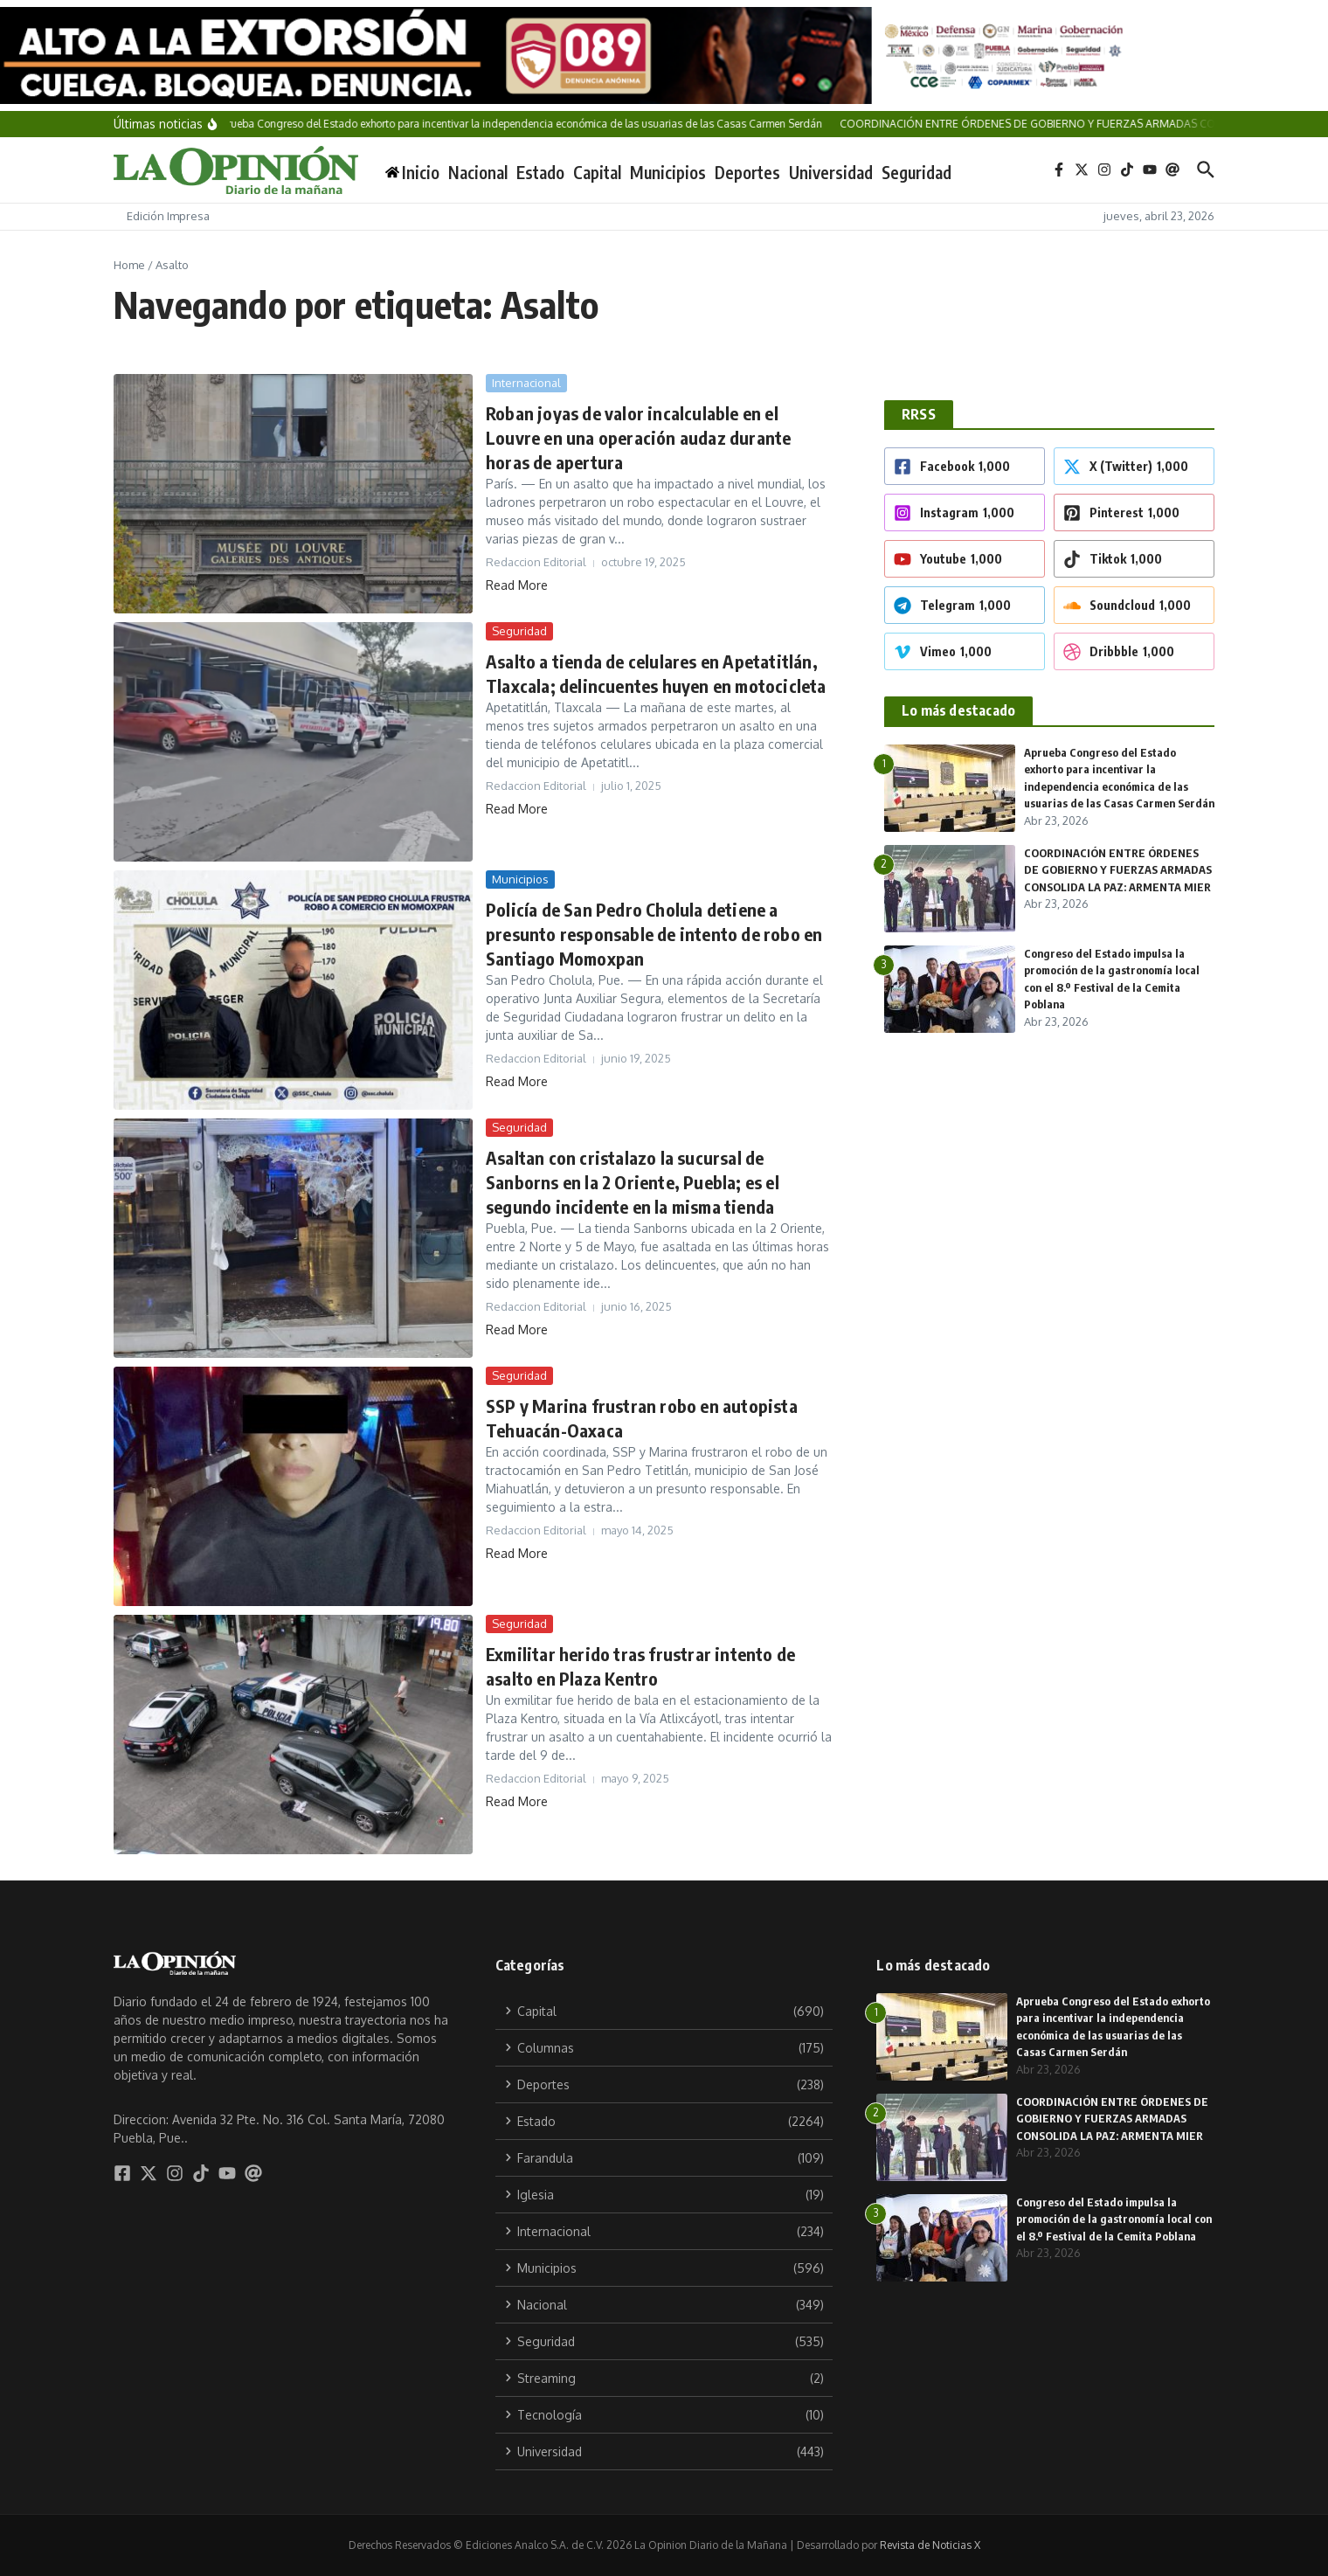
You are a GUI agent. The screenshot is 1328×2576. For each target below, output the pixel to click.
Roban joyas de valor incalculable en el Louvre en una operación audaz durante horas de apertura (638, 437)
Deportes (747, 172)
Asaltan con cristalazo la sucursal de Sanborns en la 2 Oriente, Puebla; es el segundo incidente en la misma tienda (632, 1181)
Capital (597, 172)
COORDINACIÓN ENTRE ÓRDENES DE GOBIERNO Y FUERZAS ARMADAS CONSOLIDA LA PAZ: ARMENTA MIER (1113, 2119)
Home (129, 265)
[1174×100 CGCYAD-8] (664, 55)
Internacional (526, 383)
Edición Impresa (168, 216)
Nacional (478, 172)
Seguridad (916, 172)
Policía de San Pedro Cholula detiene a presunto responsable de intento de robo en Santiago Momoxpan (654, 933)
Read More (517, 585)
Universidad (831, 172)
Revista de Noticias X (930, 2545)
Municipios (668, 172)
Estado (540, 172)
